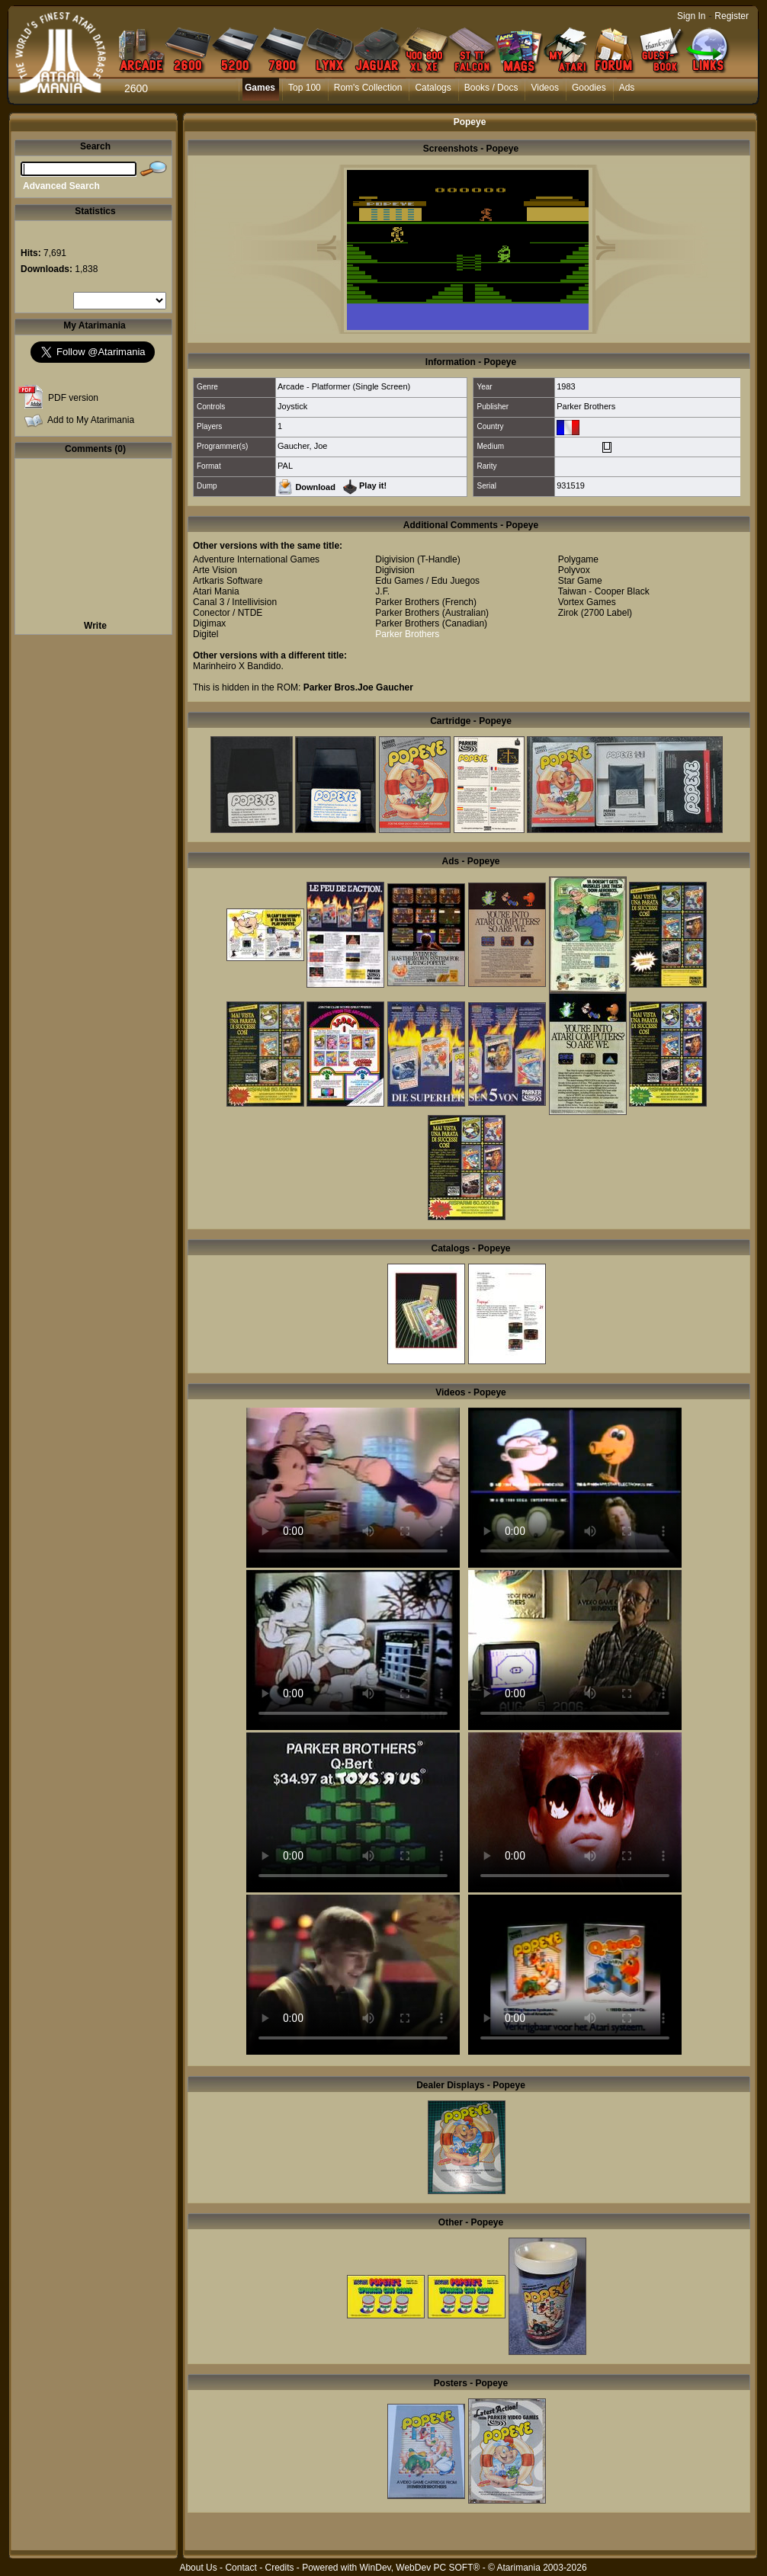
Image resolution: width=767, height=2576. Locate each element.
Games (260, 87)
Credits (279, 2567)
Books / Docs (491, 87)
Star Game (580, 580)
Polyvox (574, 570)
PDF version (73, 397)
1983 (566, 386)
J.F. (382, 591)
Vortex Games (587, 602)
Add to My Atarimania (90, 420)
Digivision (394, 559)
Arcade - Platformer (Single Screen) (344, 386)
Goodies (589, 87)
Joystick (292, 406)
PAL (285, 465)
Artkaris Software (227, 580)
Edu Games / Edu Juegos (427, 580)
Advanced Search (61, 186)
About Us (198, 2567)
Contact (240, 2567)
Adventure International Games (256, 559)
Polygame (578, 559)
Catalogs (433, 87)
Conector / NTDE (227, 612)
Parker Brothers (586, 406)
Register (731, 16)
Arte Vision (215, 570)
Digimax (209, 623)
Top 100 (304, 87)
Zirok (568, 612)
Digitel (205, 634)
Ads (627, 87)
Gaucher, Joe (302, 445)
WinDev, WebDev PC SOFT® (420, 2567)
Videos (544, 87)
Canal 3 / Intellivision (235, 602)
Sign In (691, 16)
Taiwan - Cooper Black (604, 591)
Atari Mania (216, 591)
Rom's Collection (368, 87)
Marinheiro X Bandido (237, 666)
